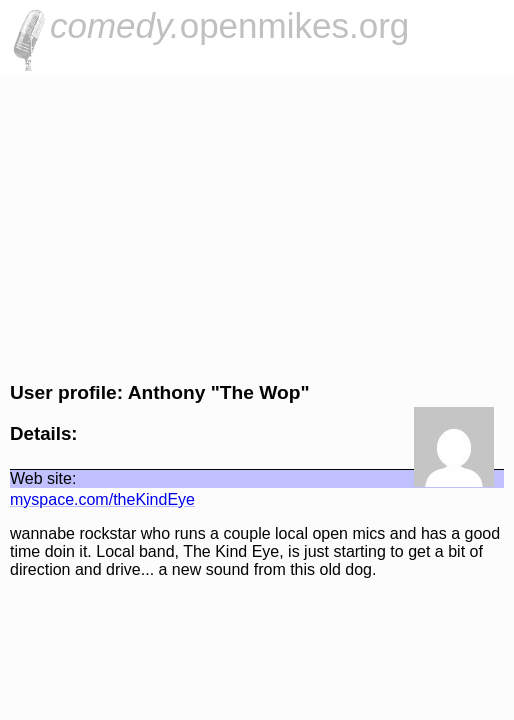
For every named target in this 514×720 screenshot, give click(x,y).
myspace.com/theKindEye (102, 499)
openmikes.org (229, 25)
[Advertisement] (257, 226)
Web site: (43, 478)
